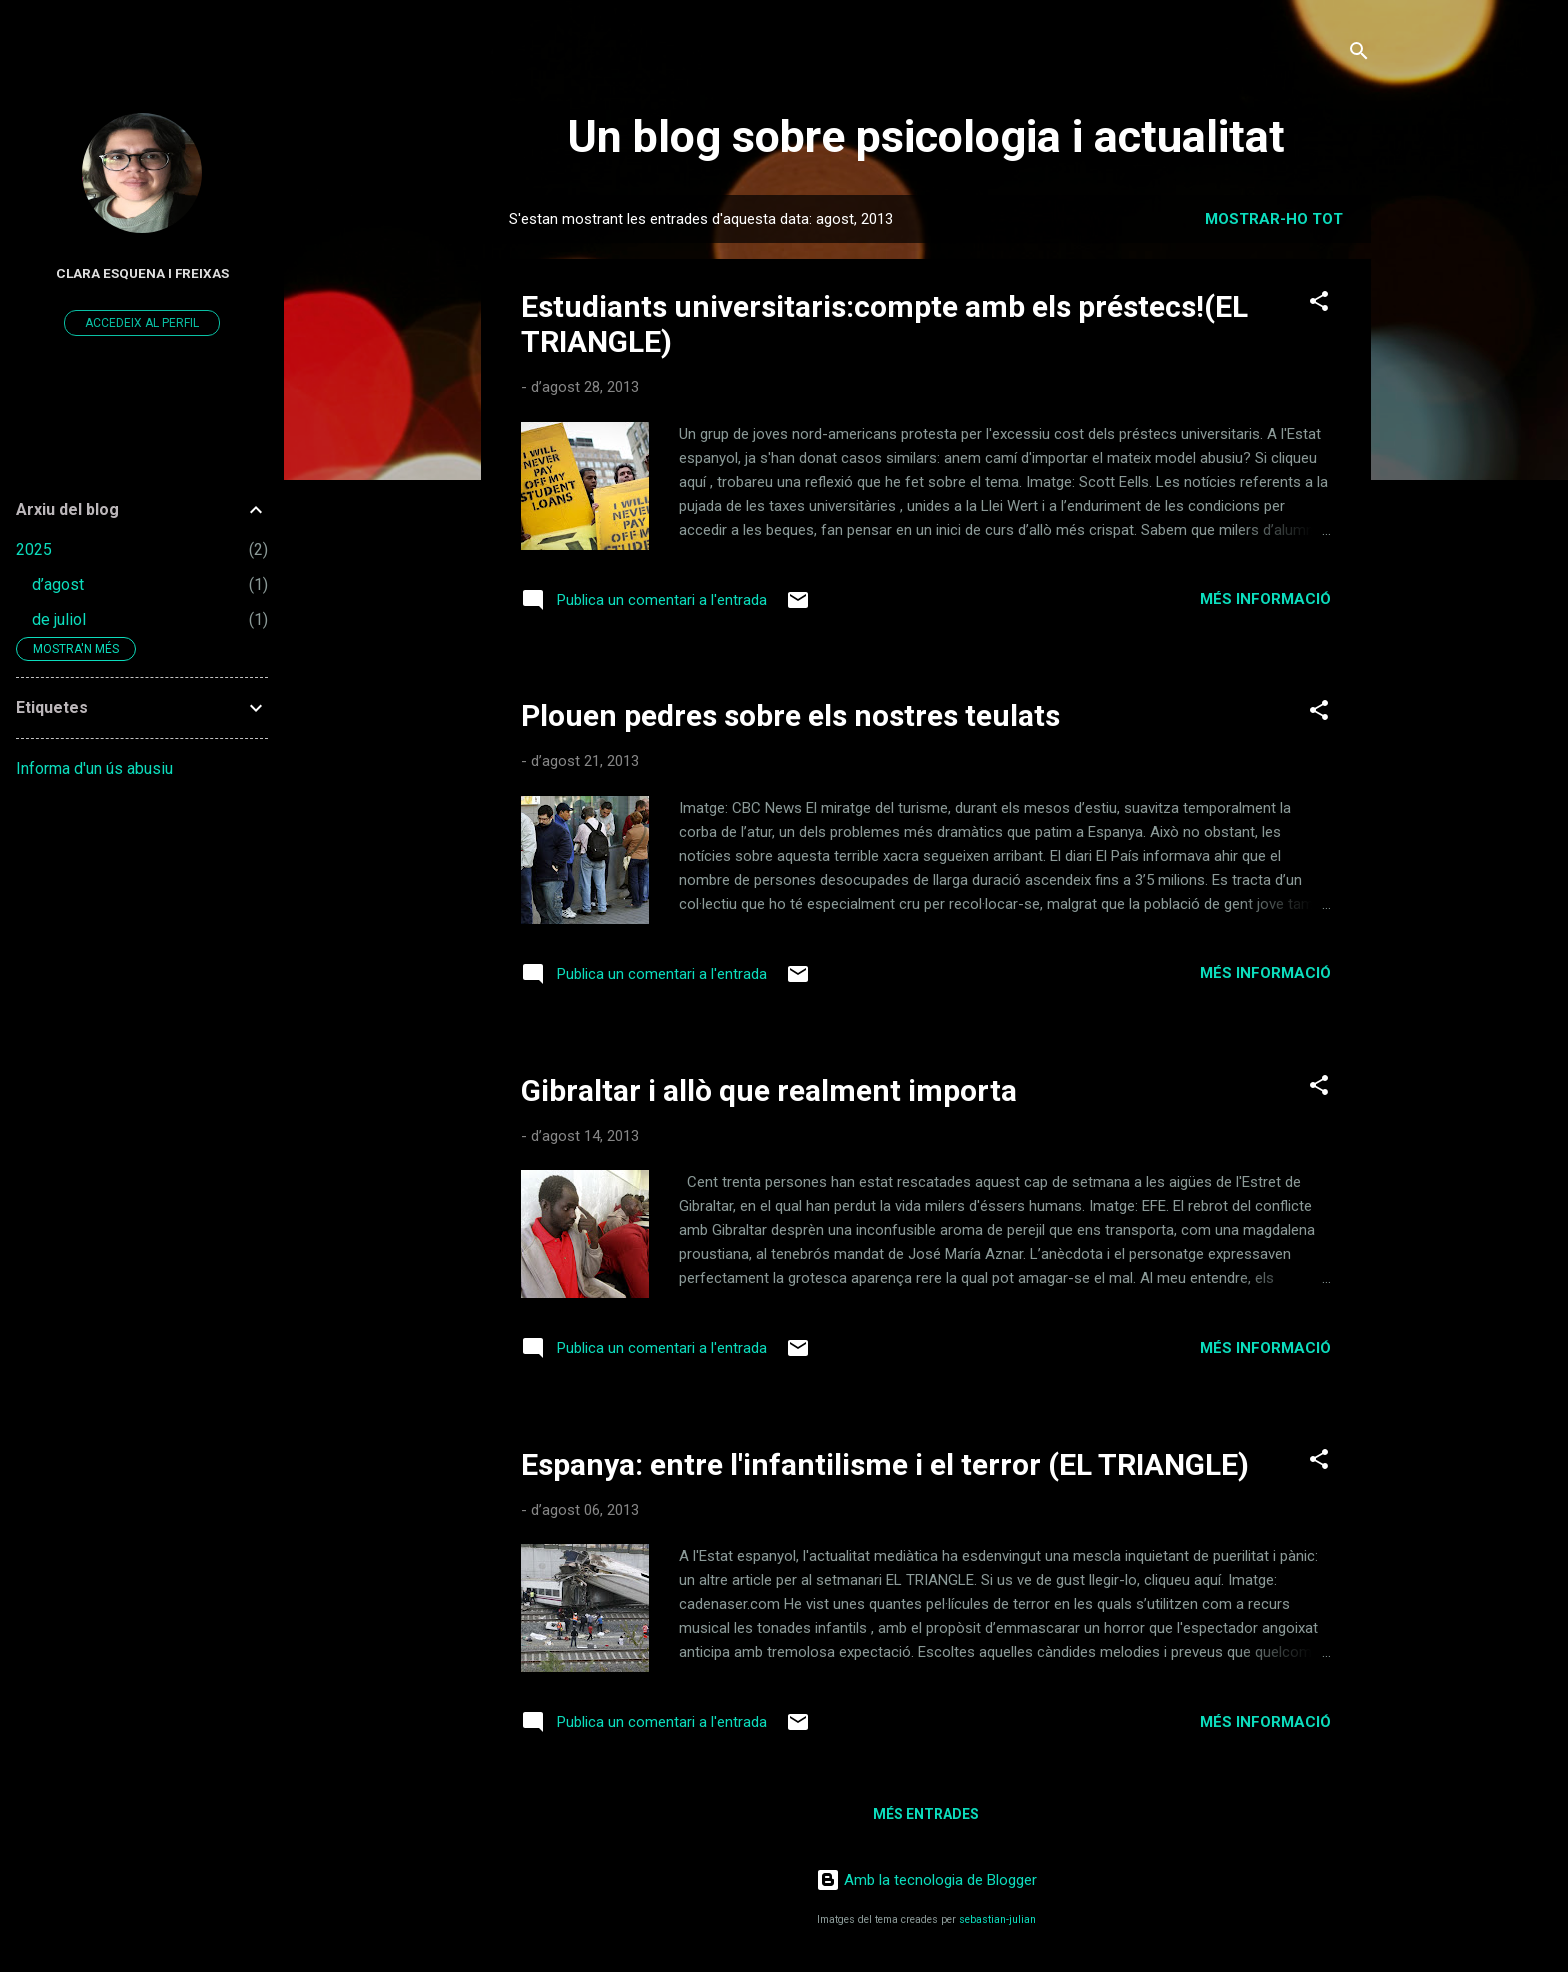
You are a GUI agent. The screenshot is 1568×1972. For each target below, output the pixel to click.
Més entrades (926, 1814)
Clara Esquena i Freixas (142, 273)
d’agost (58, 584)
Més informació (1265, 599)
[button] (1319, 304)
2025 (34, 549)
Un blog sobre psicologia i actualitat (926, 136)
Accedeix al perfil (142, 323)
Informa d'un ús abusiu (94, 768)
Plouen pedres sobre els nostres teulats (790, 715)
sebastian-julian (997, 1919)
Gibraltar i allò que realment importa (769, 1090)
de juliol (59, 619)
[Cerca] (1359, 54)
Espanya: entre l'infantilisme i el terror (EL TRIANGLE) (885, 1464)
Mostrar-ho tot (1274, 219)
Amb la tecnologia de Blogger (926, 1880)
